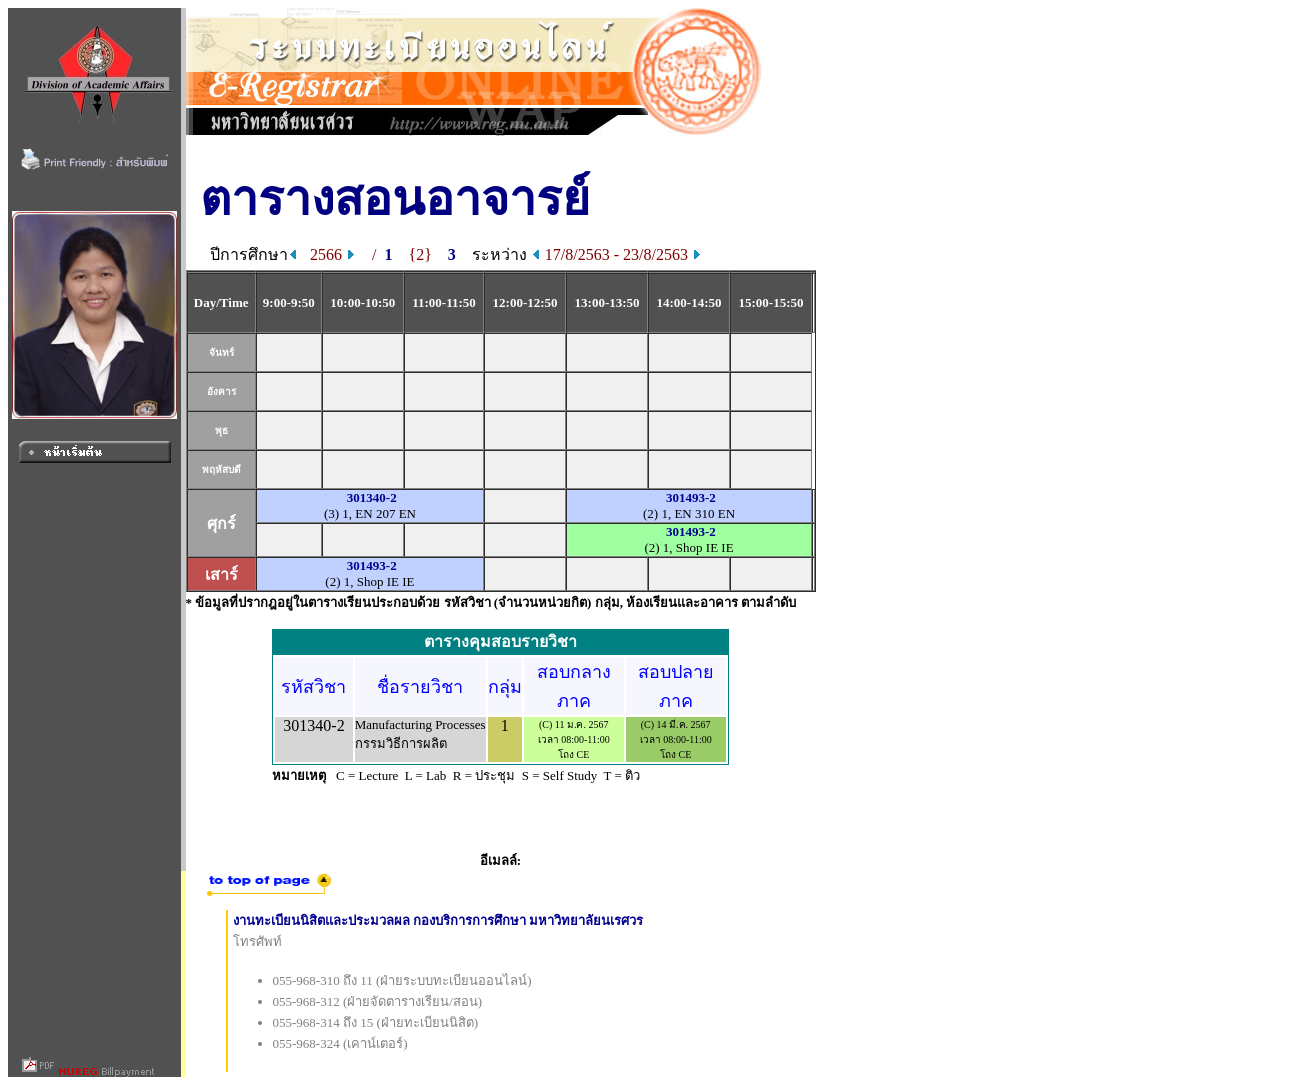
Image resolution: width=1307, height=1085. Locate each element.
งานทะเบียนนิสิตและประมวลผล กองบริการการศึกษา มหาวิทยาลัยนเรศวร (438, 920)
